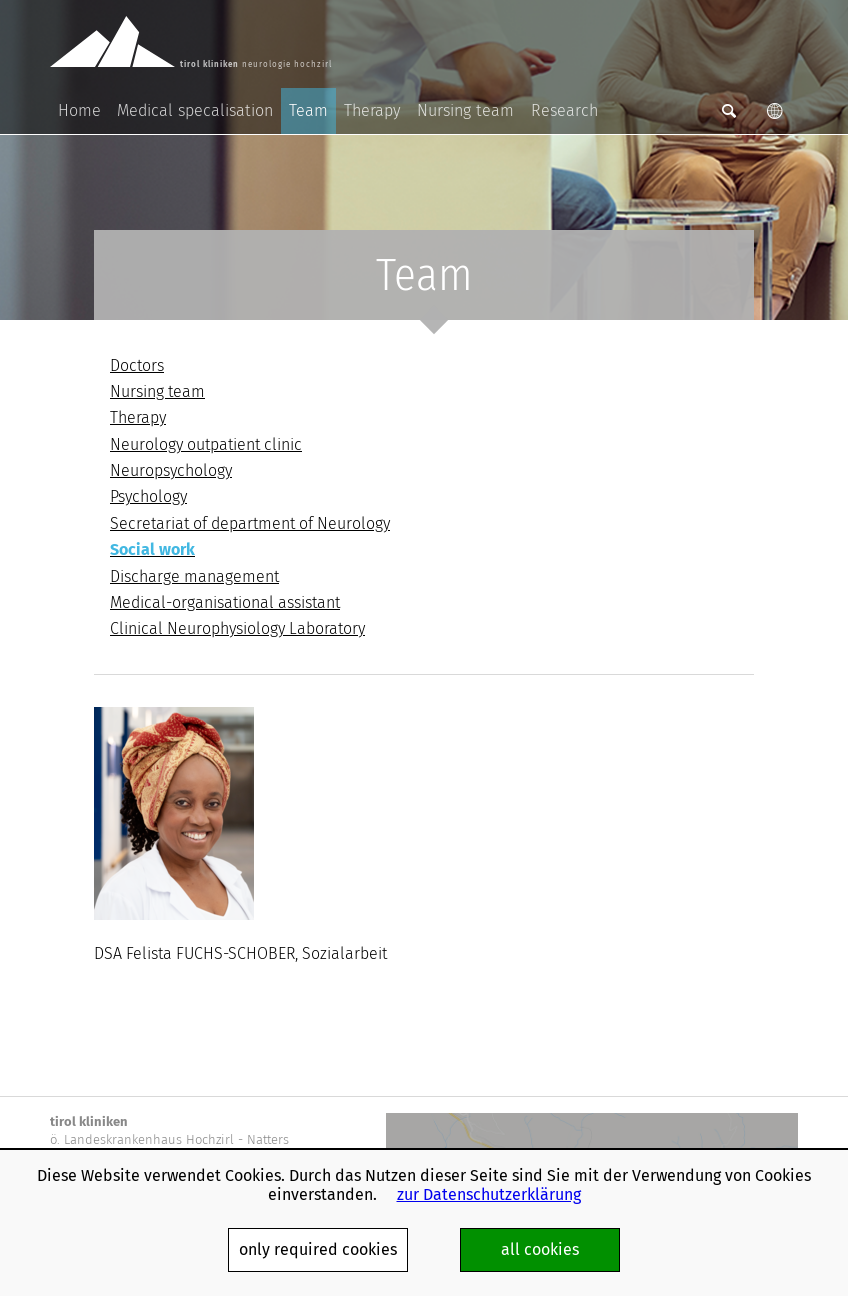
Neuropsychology (171, 470)
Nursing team (465, 110)
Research (564, 110)
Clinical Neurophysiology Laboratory (237, 628)
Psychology (148, 496)
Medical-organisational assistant (225, 602)
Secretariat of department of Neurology (250, 523)
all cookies (540, 1249)
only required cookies (318, 1249)
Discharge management (194, 576)
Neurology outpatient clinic (206, 444)
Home (79, 110)
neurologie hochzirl (174, 42)
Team (308, 110)
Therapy (372, 110)
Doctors (137, 365)
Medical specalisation (195, 110)
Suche (729, 111)
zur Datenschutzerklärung (489, 1194)
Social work (152, 549)
